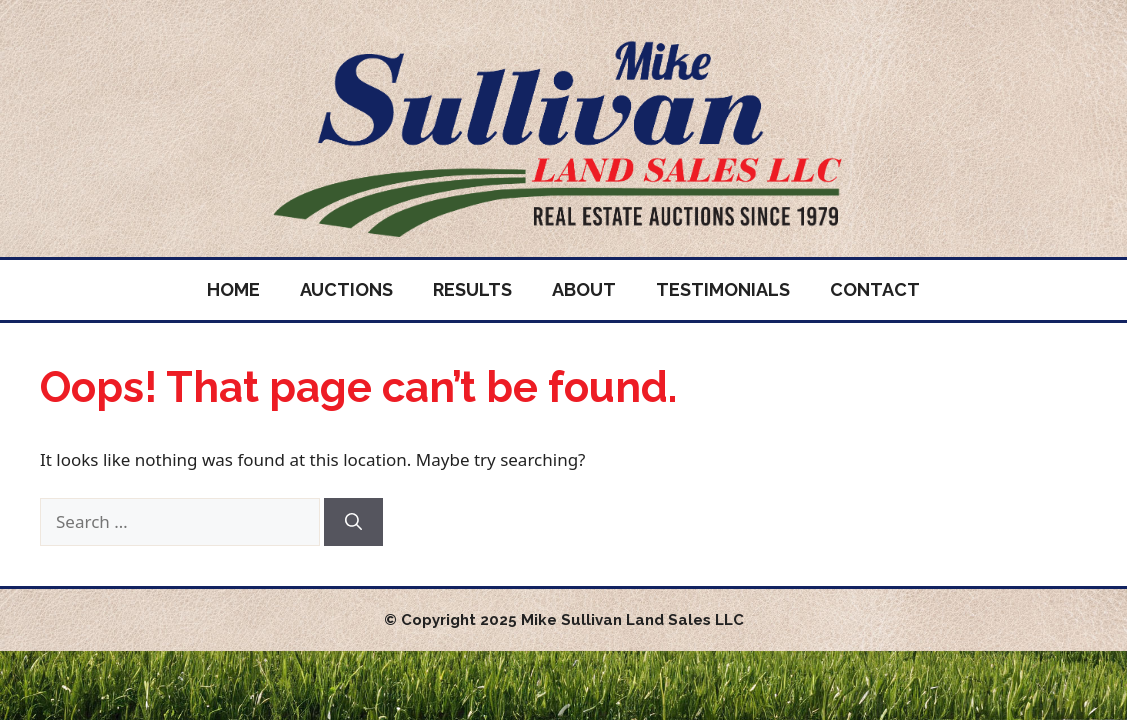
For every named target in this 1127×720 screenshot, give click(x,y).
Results (472, 289)
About (584, 289)
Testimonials (723, 289)
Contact (875, 289)
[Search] (353, 522)
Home (233, 289)
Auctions (346, 289)
